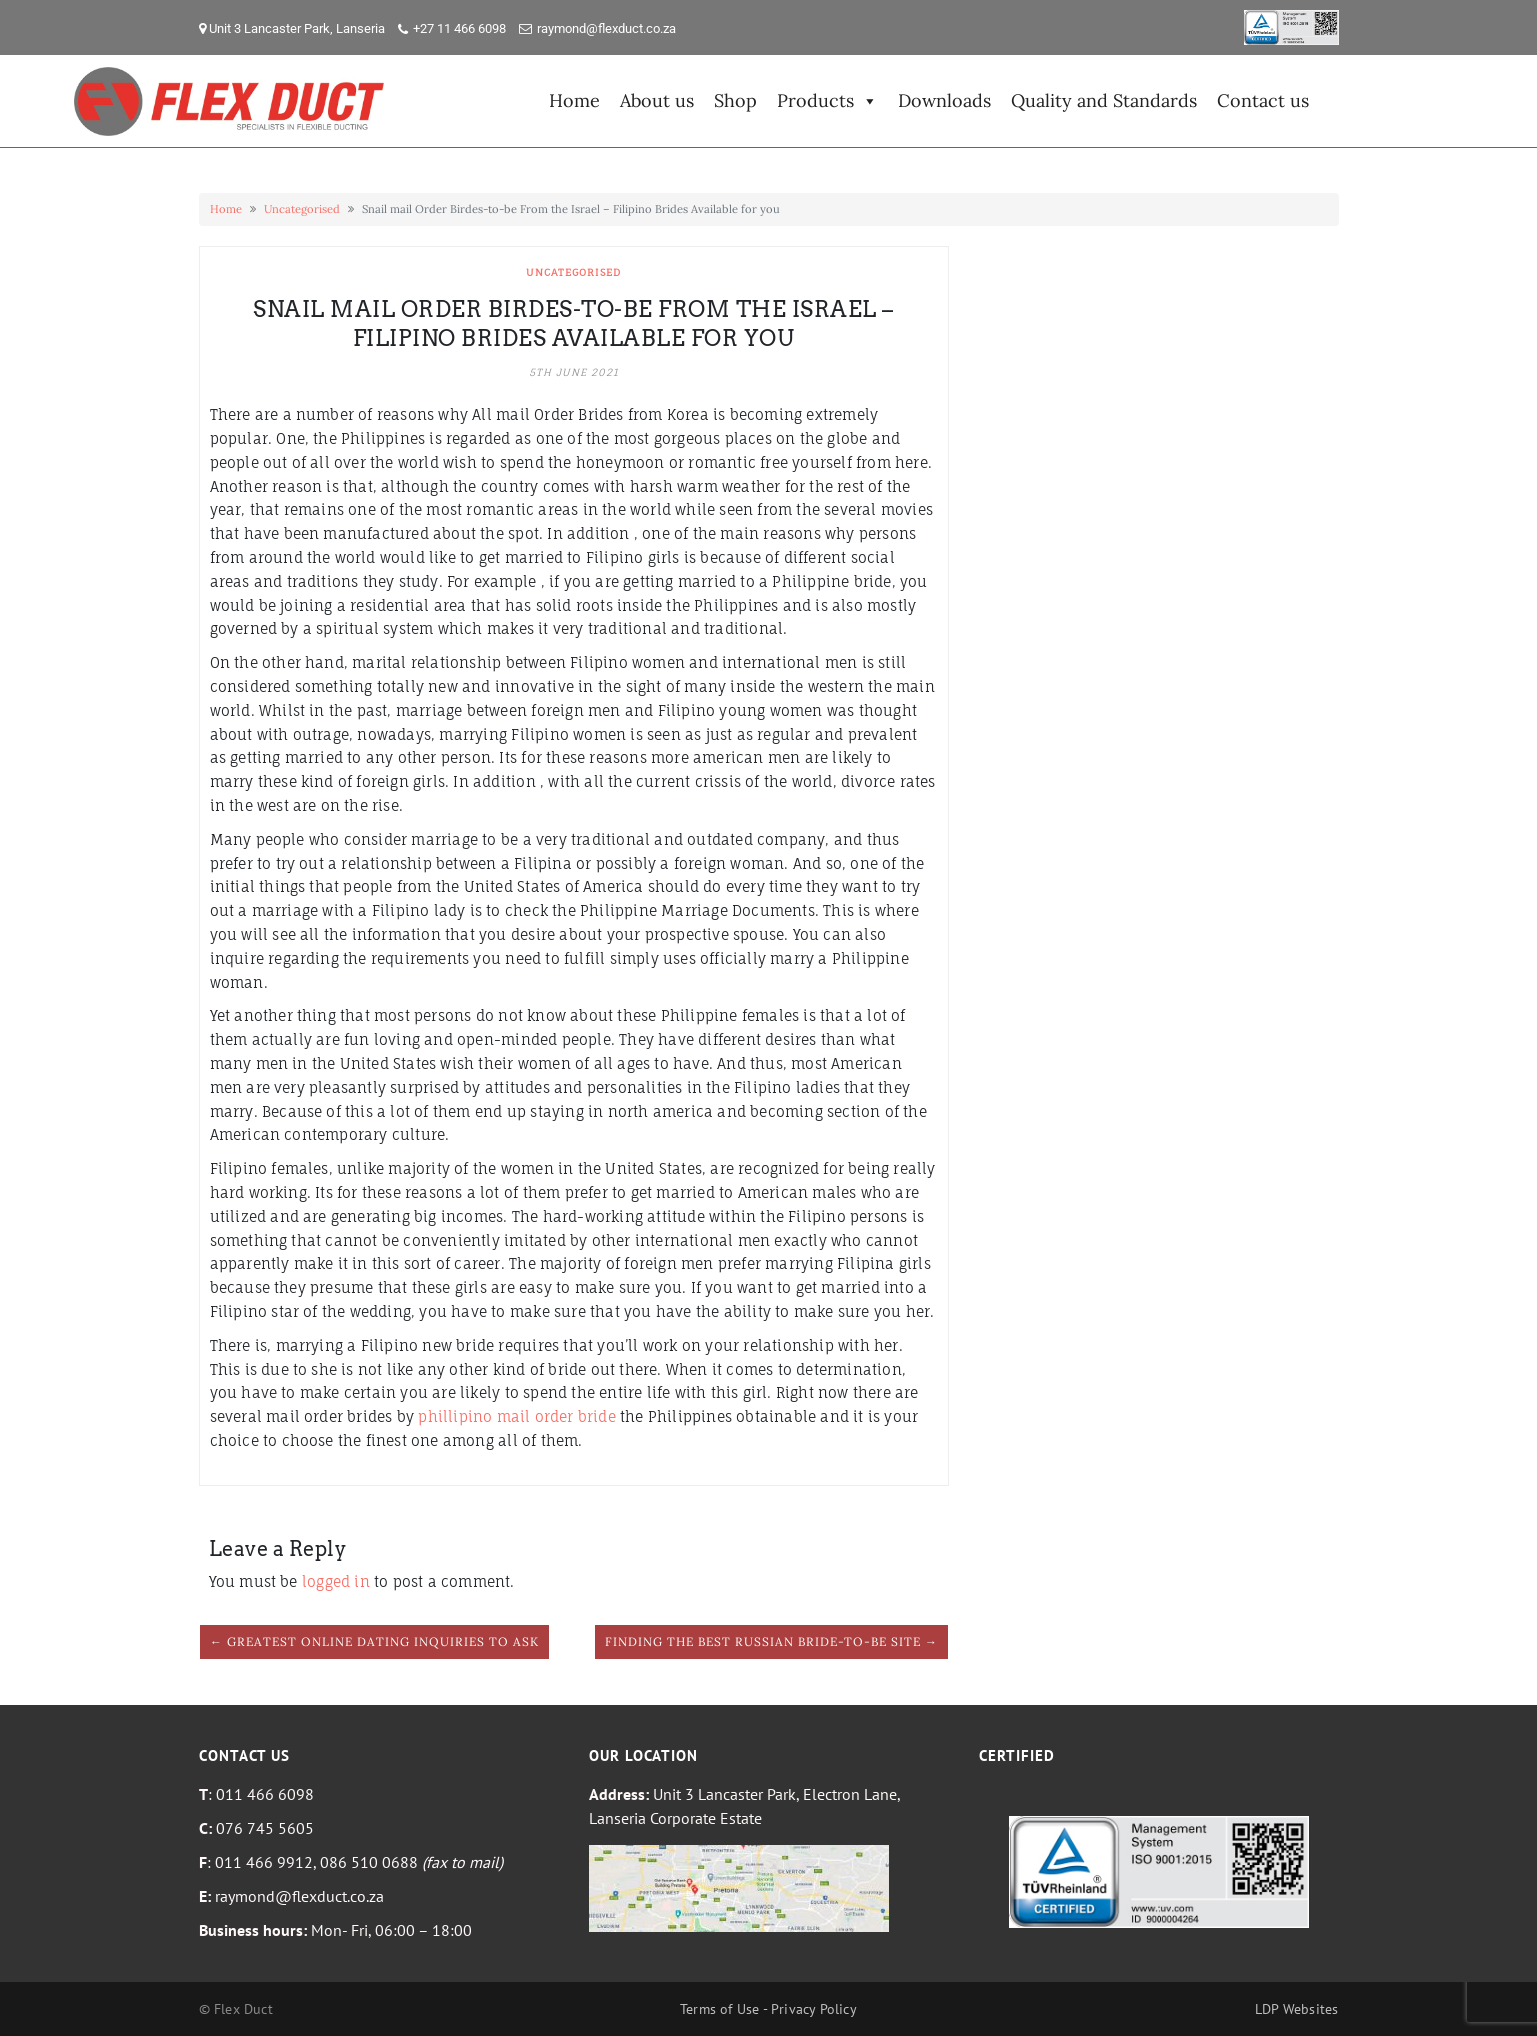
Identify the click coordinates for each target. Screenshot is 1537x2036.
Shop (735, 100)
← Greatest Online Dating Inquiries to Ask (374, 1641)
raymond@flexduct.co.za (606, 28)
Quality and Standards (1104, 100)
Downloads (944, 100)
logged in (336, 1581)
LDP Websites (1296, 2009)
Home (574, 100)
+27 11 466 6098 (459, 28)
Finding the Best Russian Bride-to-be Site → (771, 1641)
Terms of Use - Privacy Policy (768, 2009)
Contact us (1263, 100)
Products (827, 100)
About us (657, 100)
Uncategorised (302, 209)
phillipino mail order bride (516, 1416)
